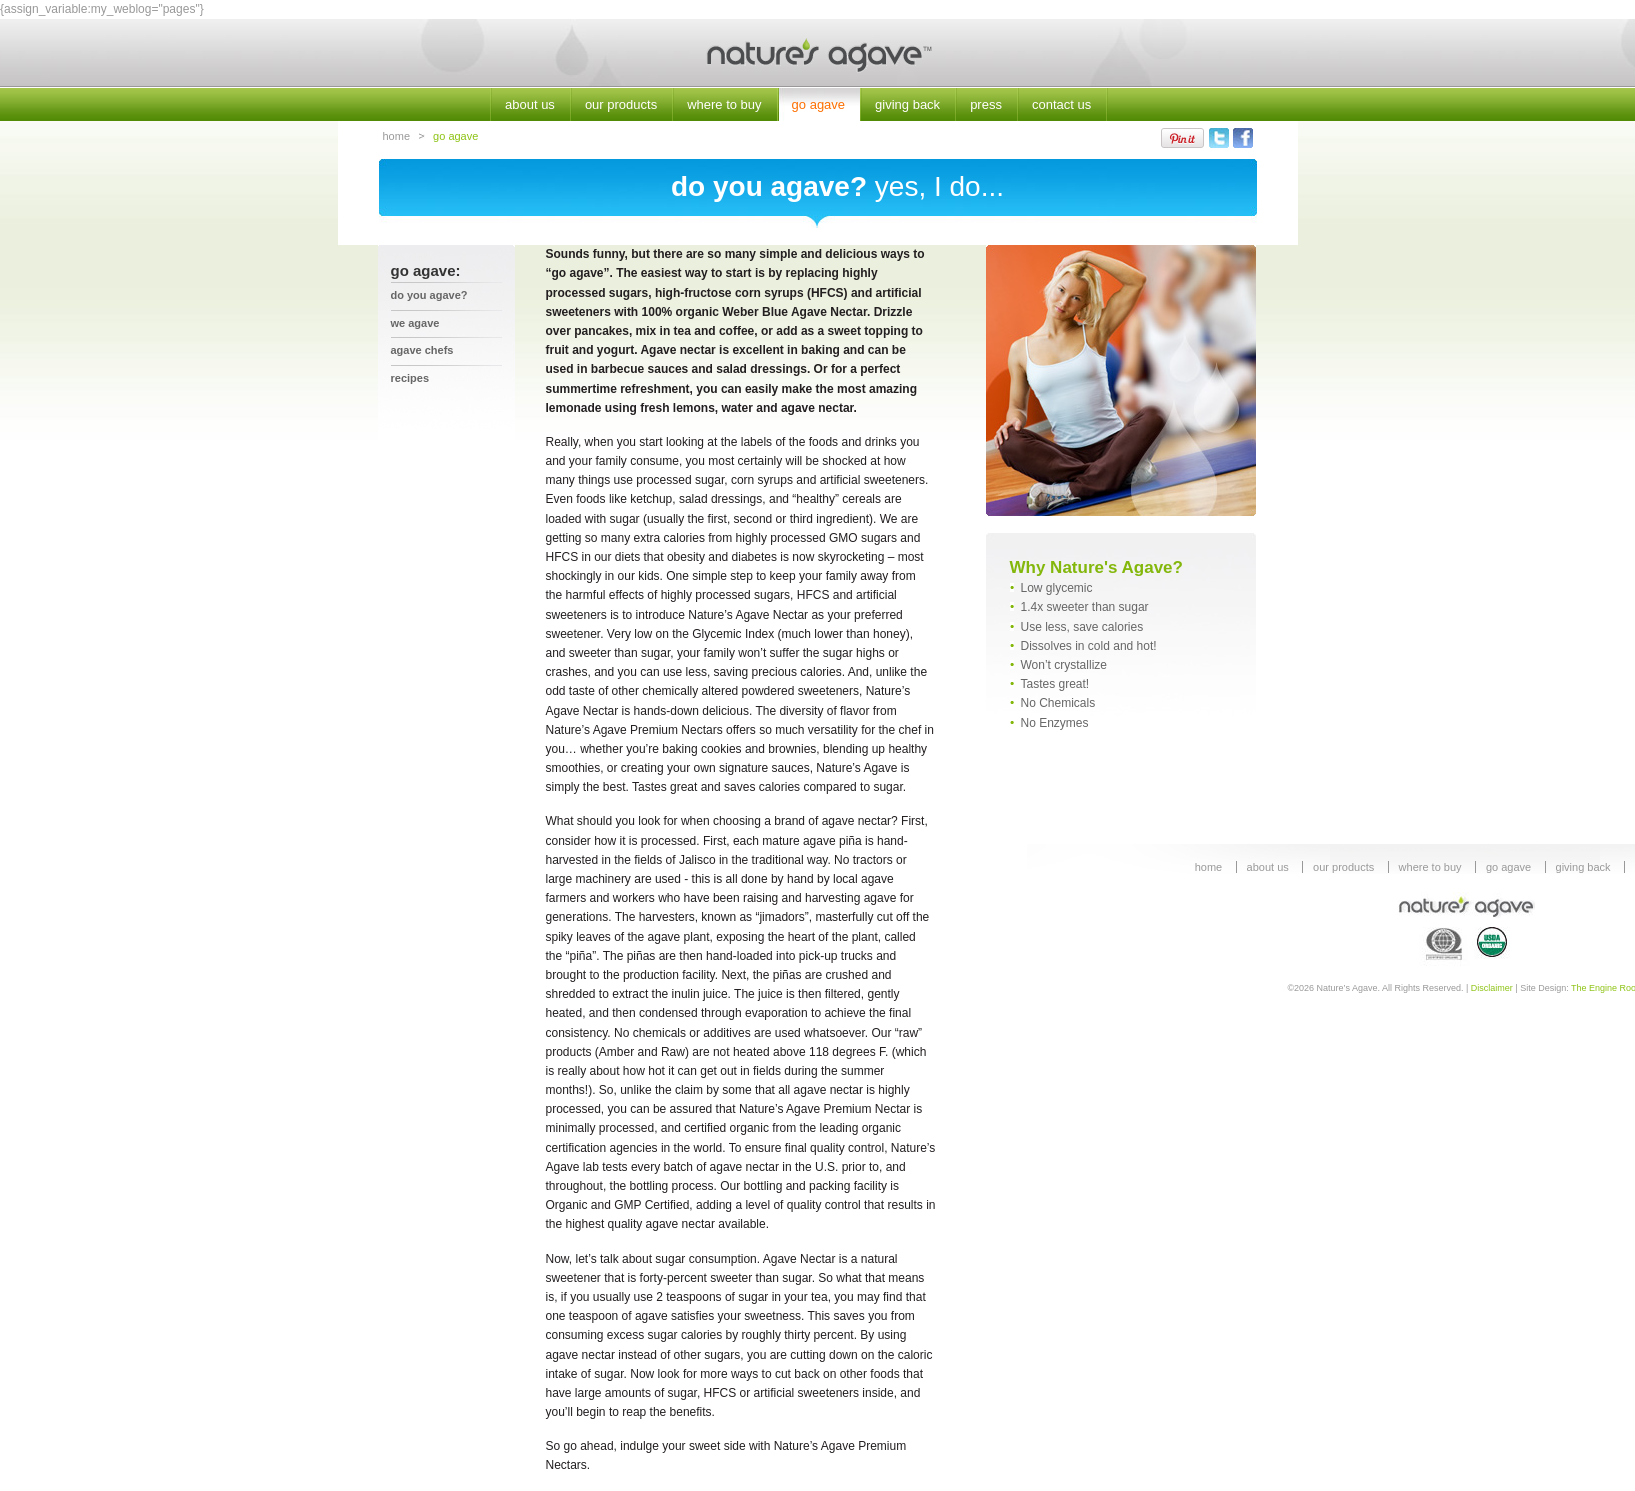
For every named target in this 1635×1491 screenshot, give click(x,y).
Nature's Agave (817, 53)
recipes (410, 378)
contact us (1061, 104)
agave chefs (422, 350)
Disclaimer (1492, 988)
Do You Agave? (429, 295)
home (397, 136)
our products (621, 104)
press (986, 104)
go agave (819, 104)
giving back (907, 104)
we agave (415, 323)
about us (530, 104)
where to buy (724, 104)
